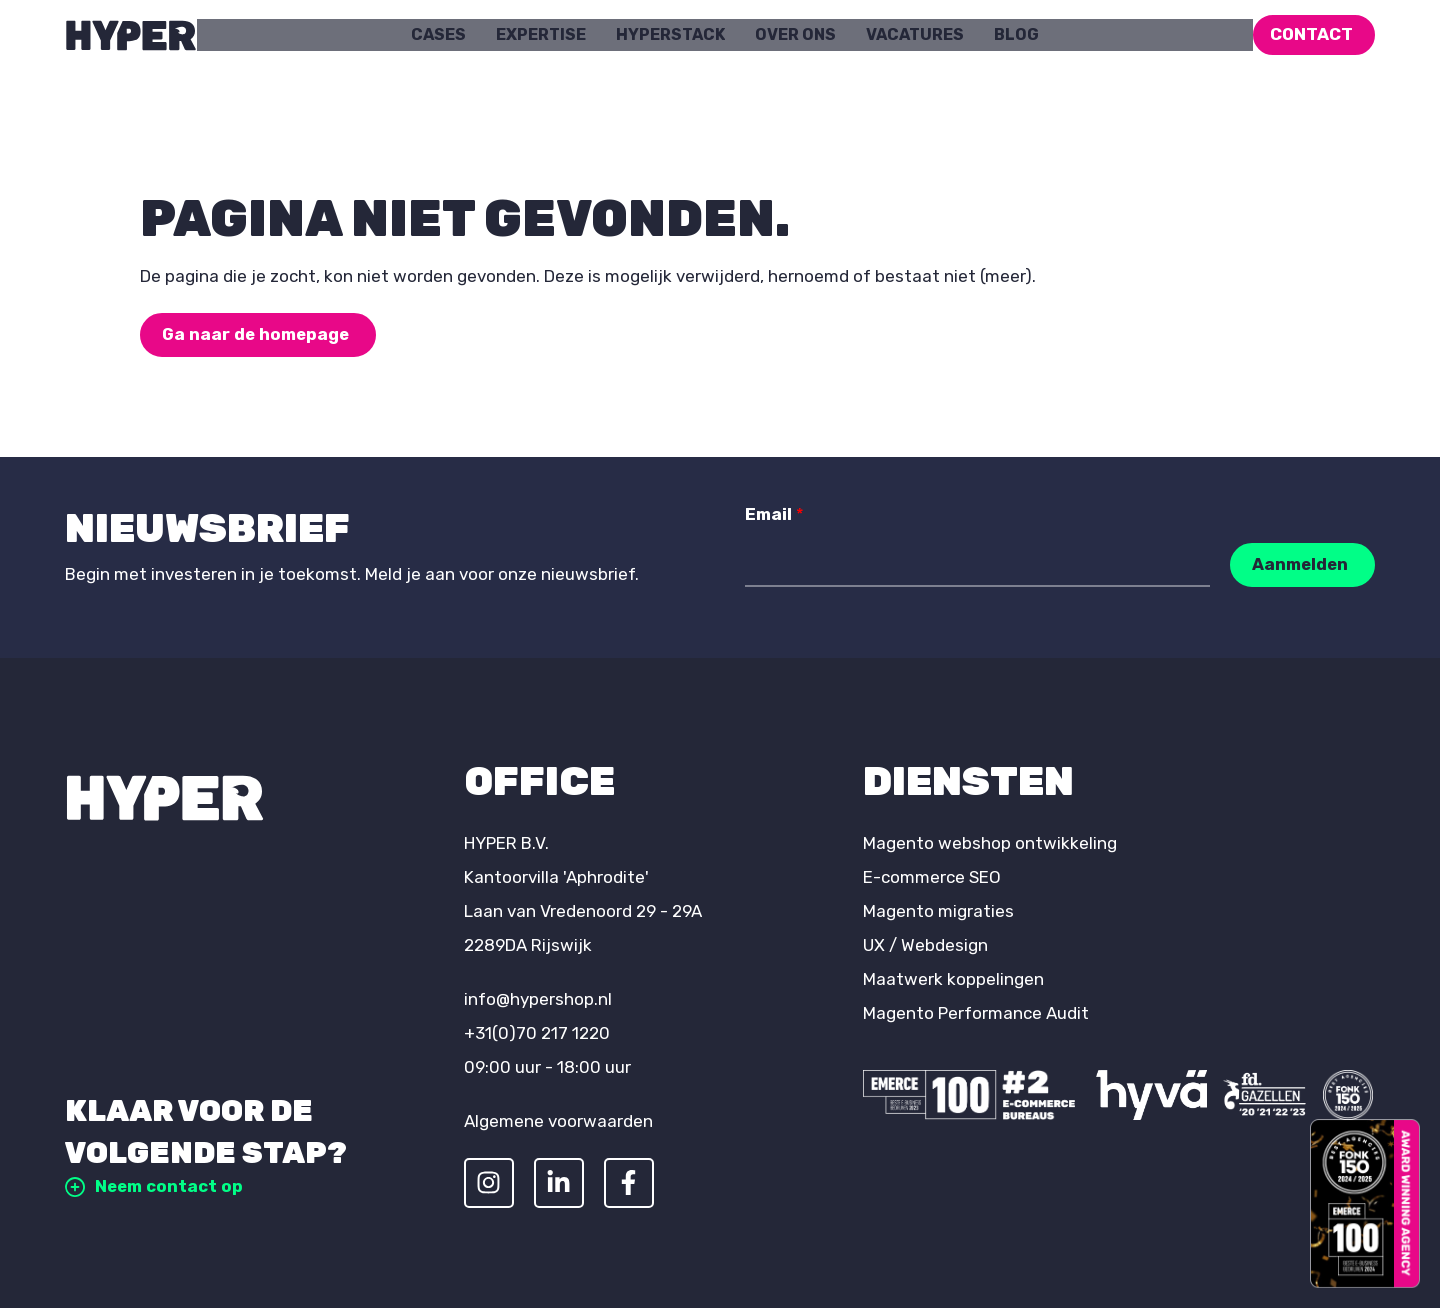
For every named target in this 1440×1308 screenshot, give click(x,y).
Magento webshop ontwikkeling (990, 843)
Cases (438, 34)
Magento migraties (938, 911)
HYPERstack (670, 34)
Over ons (795, 34)
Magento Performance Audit (976, 1013)
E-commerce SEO (932, 877)
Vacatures (915, 34)
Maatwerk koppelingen (953, 979)
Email (774, 514)
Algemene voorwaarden (558, 1121)
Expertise (541, 34)
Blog (1016, 34)
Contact (1311, 34)
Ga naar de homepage (257, 334)
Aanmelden (1299, 564)
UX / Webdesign (925, 945)
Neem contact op (155, 1186)
